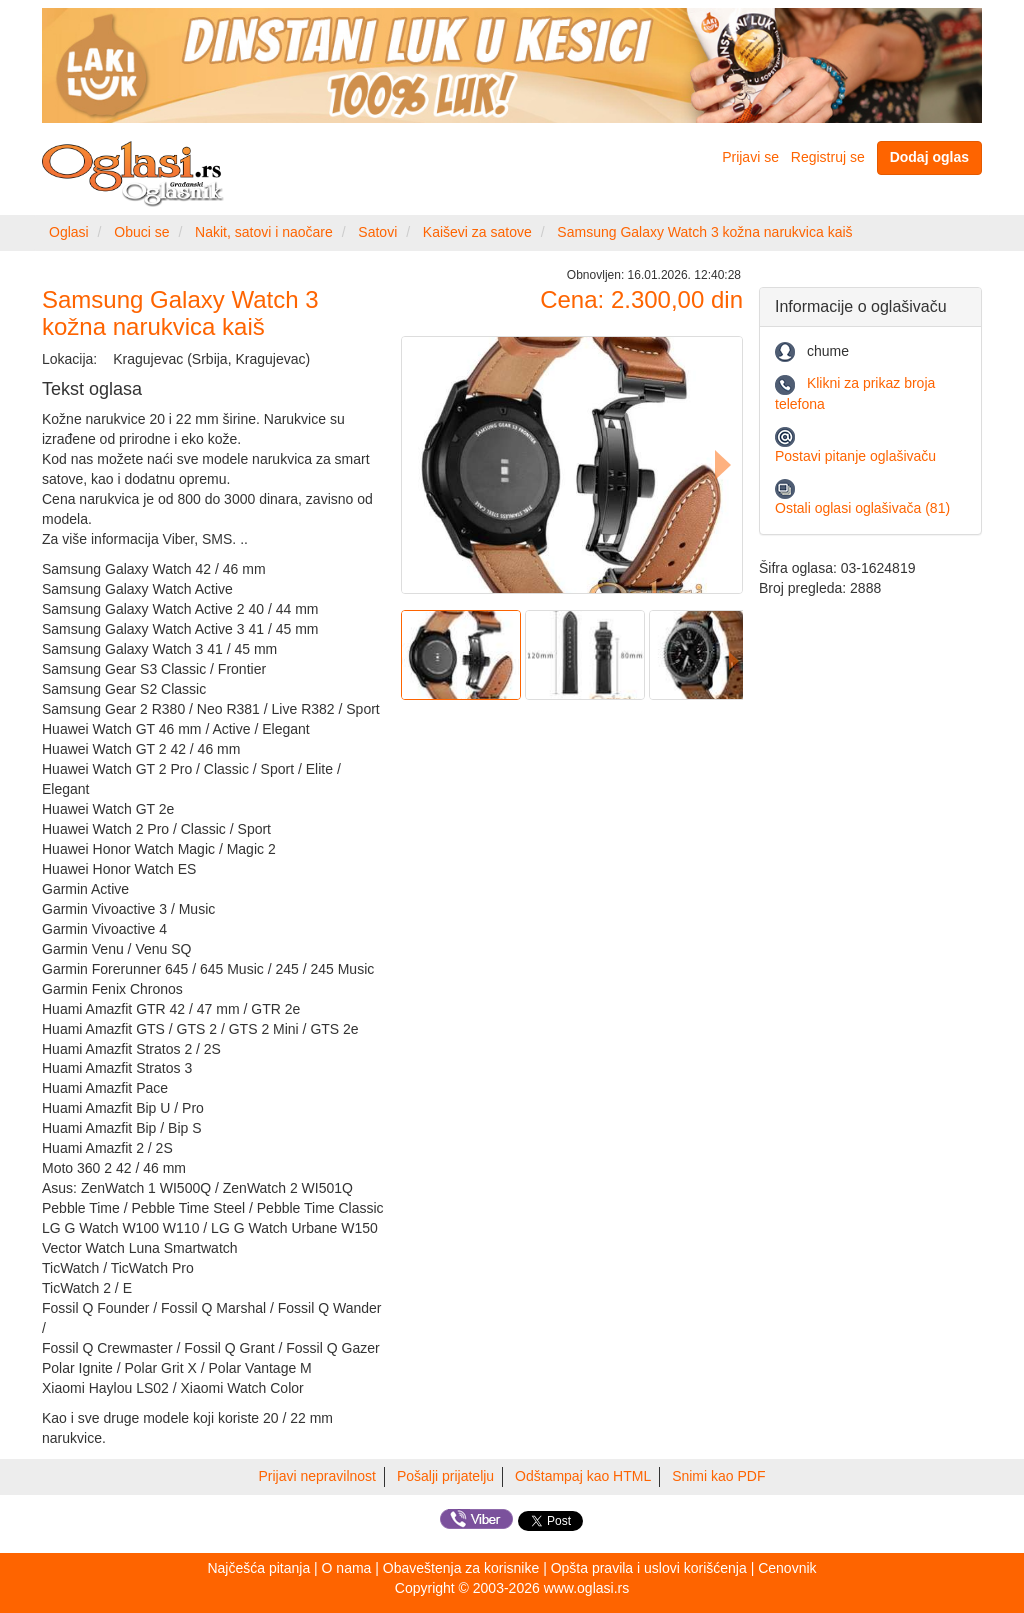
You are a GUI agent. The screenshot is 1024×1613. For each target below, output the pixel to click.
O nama (347, 1568)
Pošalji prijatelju (445, 1476)
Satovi (377, 232)
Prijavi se (750, 157)
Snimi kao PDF (718, 1476)
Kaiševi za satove (477, 232)
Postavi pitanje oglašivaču (855, 456)
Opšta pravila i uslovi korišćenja (649, 1568)
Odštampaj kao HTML (583, 1476)
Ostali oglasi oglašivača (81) (862, 508)
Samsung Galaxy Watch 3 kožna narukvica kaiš (704, 232)
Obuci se (141, 232)
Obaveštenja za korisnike (461, 1568)
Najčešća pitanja (258, 1568)
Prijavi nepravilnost (318, 1476)
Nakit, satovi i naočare (264, 232)
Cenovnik (787, 1568)
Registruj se (828, 157)
